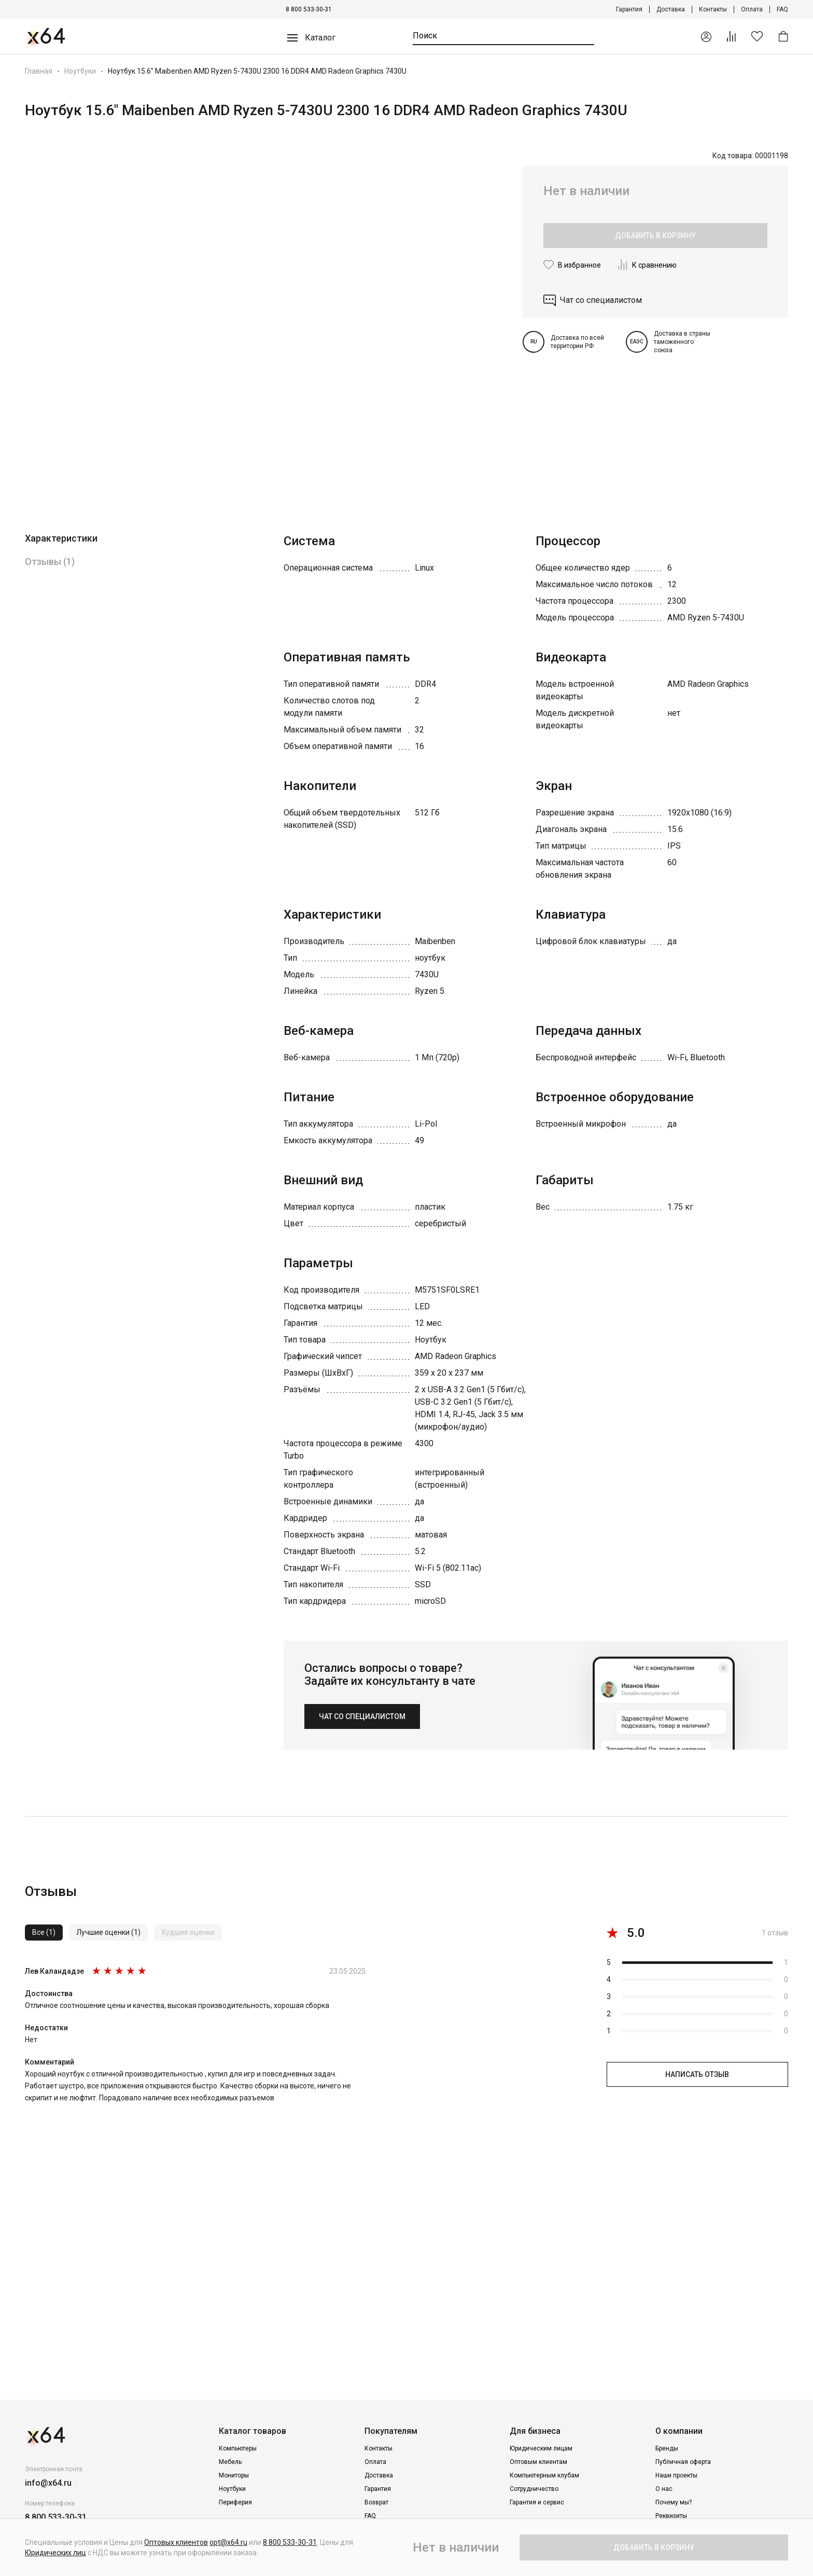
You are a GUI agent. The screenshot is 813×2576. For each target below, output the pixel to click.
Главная (38, 71)
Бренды (666, 2448)
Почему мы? (673, 2502)
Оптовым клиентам (538, 2462)
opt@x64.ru (228, 2542)
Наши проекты (676, 2475)
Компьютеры (238, 2448)
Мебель (230, 2462)
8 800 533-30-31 (309, 9)
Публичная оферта (683, 2462)
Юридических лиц (55, 2553)
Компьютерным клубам (544, 2475)
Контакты (713, 9)
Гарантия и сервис (537, 2502)
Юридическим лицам (541, 2448)
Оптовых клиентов (176, 2542)
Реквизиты (671, 2515)
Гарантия (629, 9)
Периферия (235, 2502)
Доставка (670, 9)
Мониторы (234, 2475)
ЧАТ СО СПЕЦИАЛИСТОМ (362, 1716)
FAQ (782, 9)
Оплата (752, 9)
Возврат (376, 2502)
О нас (663, 2488)
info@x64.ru (48, 2483)
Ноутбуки (80, 71)
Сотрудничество (534, 2488)
